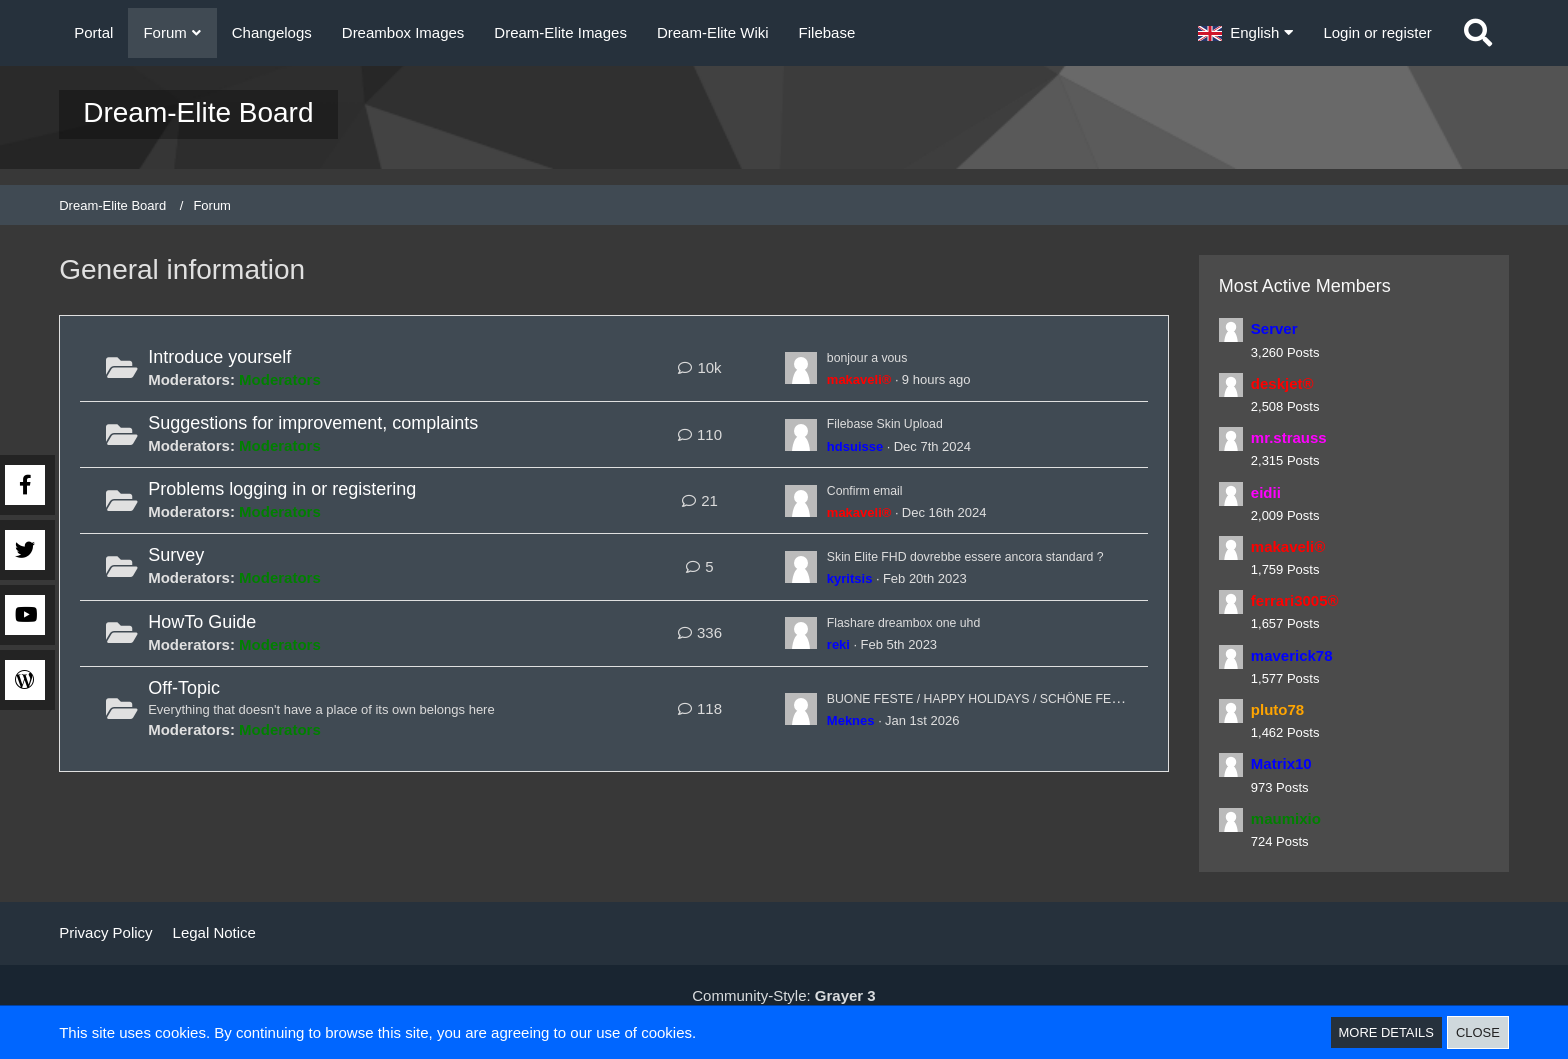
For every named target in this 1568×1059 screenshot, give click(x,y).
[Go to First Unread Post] (801, 368)
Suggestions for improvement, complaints (313, 423)
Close (1478, 1032)
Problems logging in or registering (282, 489)
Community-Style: (783, 995)
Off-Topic (184, 688)
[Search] (1478, 33)
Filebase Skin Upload (898, 422)
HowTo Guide (202, 622)
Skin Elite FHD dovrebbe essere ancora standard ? (996, 555)
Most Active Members (1305, 286)
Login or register (1377, 32)
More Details (1386, 1032)
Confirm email (873, 489)
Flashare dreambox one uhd (921, 621)
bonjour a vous (876, 356)
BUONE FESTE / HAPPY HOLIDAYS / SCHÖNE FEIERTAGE (1033, 697)
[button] (1245, 33)
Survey (176, 555)
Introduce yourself (219, 357)
